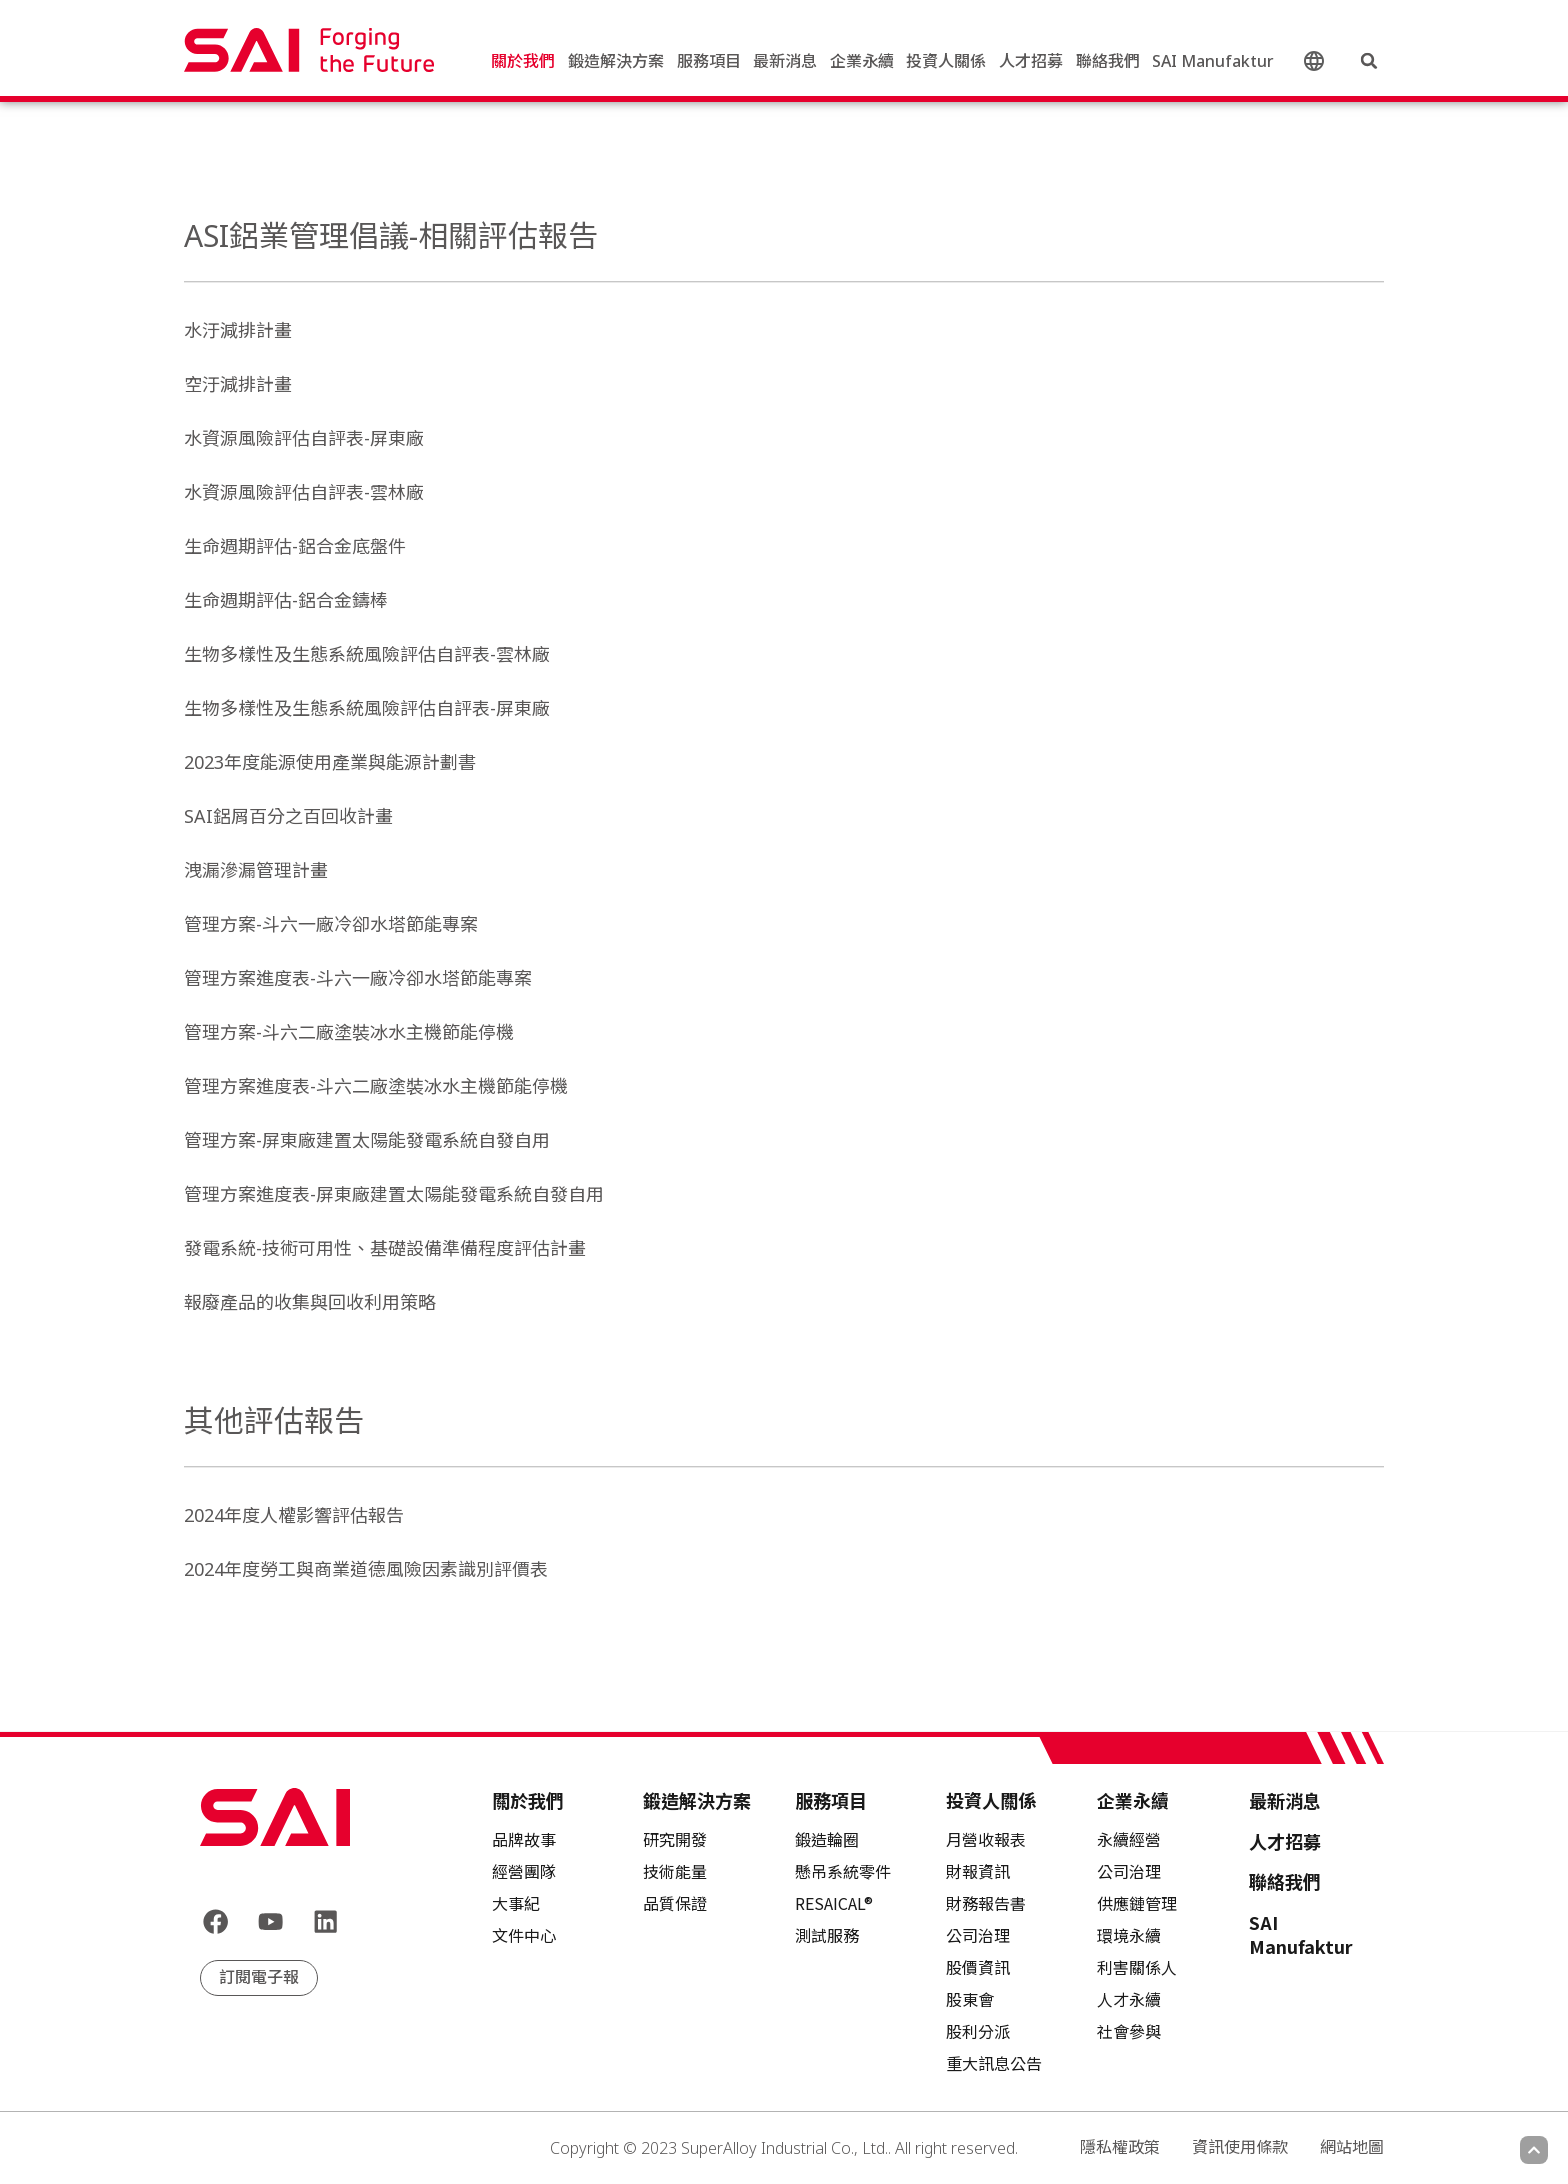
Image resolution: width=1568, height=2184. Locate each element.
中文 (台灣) (1317, 65)
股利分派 (978, 2031)
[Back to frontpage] (275, 1817)
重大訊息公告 (994, 2063)
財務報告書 (986, 1903)
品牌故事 (524, 1839)
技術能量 (675, 1871)
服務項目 (709, 65)
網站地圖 (1352, 2147)
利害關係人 (1137, 1967)
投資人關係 (946, 65)
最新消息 (785, 65)
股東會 (970, 1999)
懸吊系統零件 (843, 1871)
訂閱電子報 (259, 1981)
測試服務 (827, 1935)
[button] (1369, 65)
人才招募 (1031, 65)
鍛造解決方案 (616, 65)
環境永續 (1129, 1935)
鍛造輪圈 (827, 1839)
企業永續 (862, 65)
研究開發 (675, 1839)
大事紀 (516, 1903)
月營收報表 (986, 1839)
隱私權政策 (1120, 2147)
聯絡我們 (1108, 65)
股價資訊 (978, 1967)
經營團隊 (524, 1871)
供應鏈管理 (1137, 1903)
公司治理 (1129, 1871)
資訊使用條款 (1240, 2147)
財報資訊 (978, 1871)
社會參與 (1129, 2031)
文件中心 (524, 1935)
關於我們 (523, 65)
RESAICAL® (834, 1903)
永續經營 (1129, 1839)
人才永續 (1129, 1999)
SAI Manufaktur (1213, 65)
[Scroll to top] (1534, 2150)
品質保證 (675, 1903)
